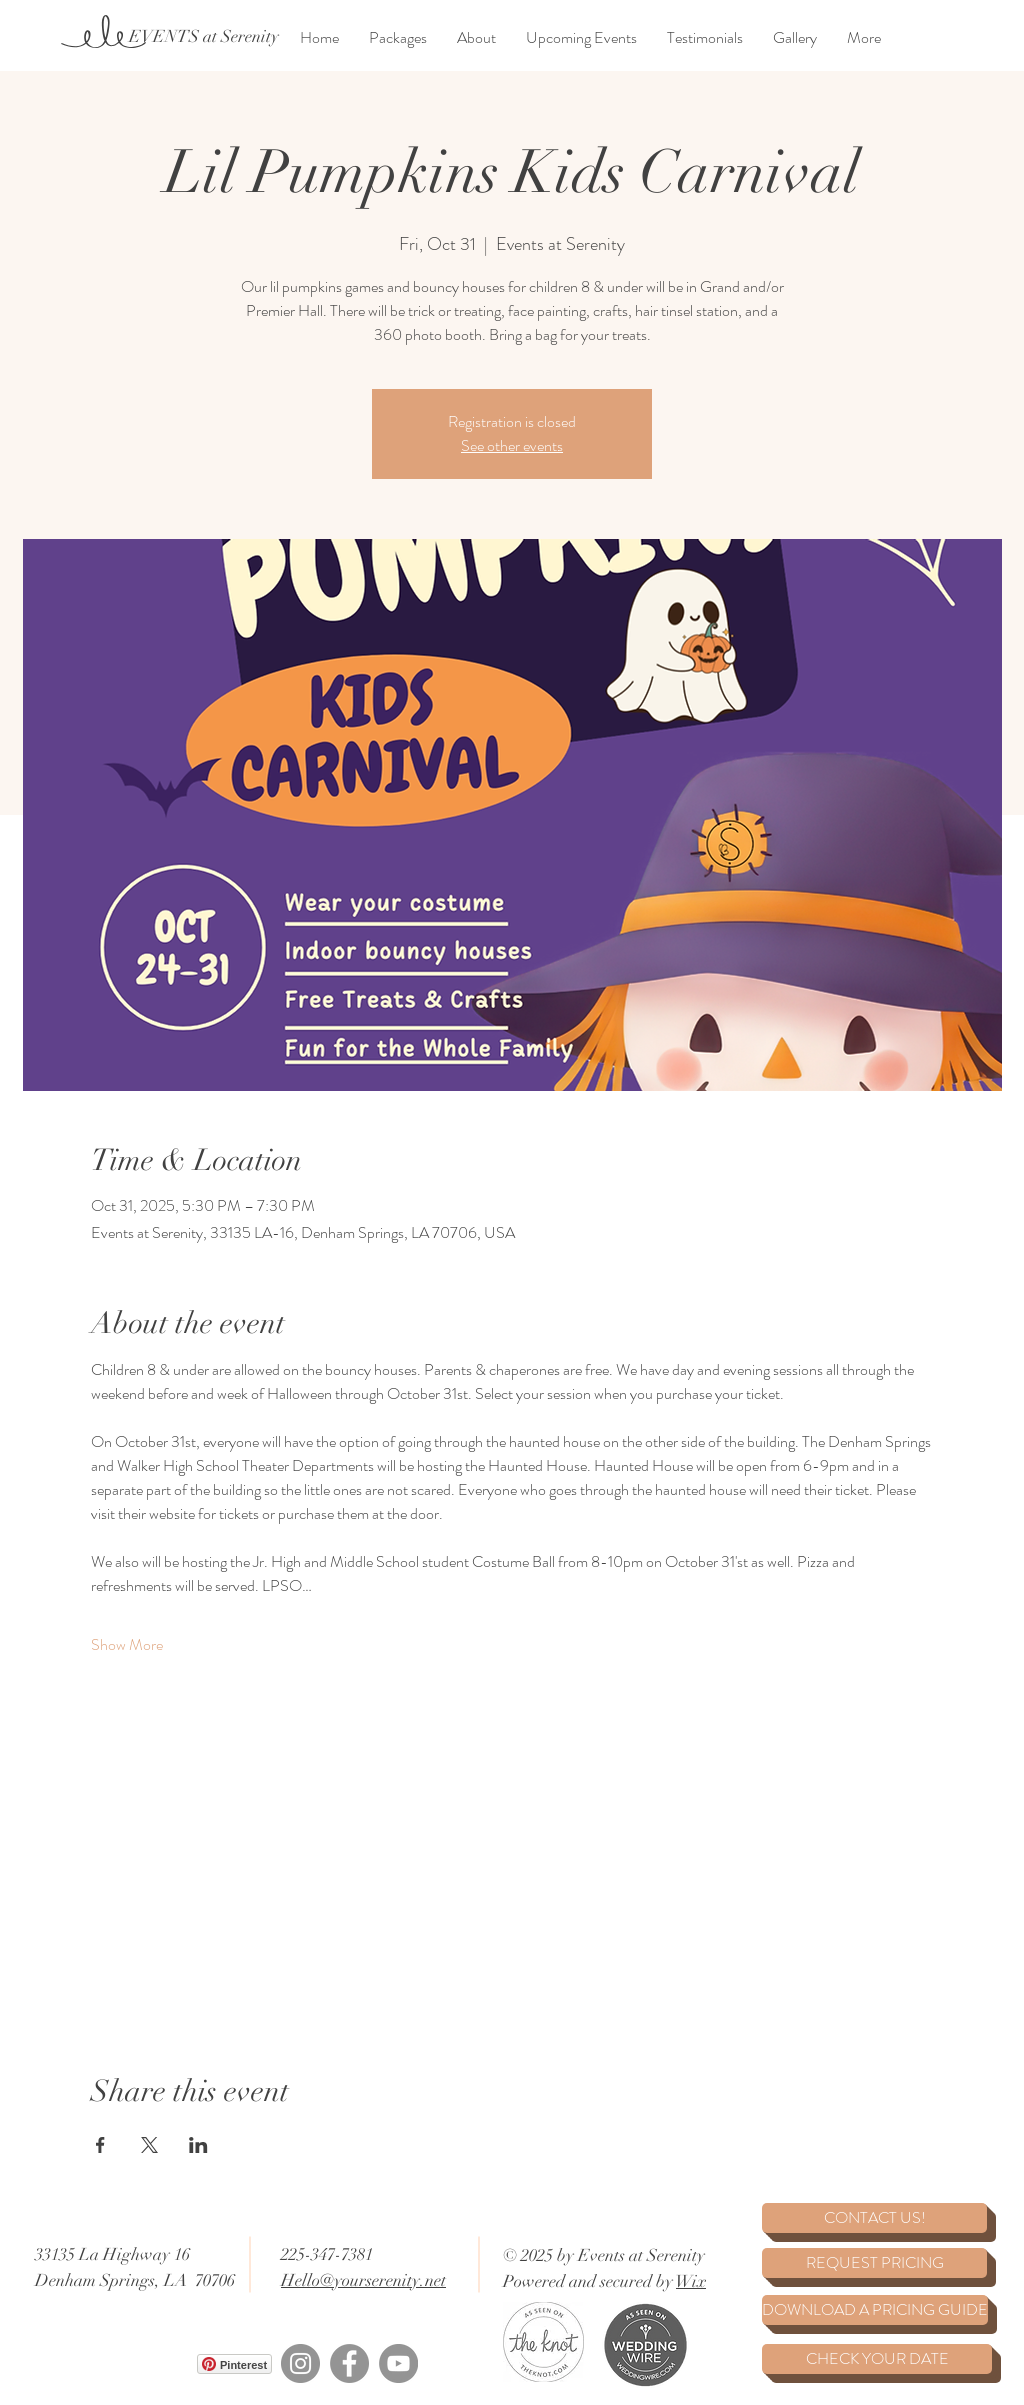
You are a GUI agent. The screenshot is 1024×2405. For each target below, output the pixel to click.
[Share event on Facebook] (100, 2145)
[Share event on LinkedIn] (198, 2145)
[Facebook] (349, 2363)
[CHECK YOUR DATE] (877, 2359)
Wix (691, 2281)
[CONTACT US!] (874, 2218)
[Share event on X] (149, 2145)
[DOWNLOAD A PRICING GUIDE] (875, 2310)
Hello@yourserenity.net (363, 2280)
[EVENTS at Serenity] (203, 37)
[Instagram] (300, 2363)
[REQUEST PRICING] (874, 2263)
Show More (127, 1645)
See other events (512, 445)
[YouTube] (398, 2363)
